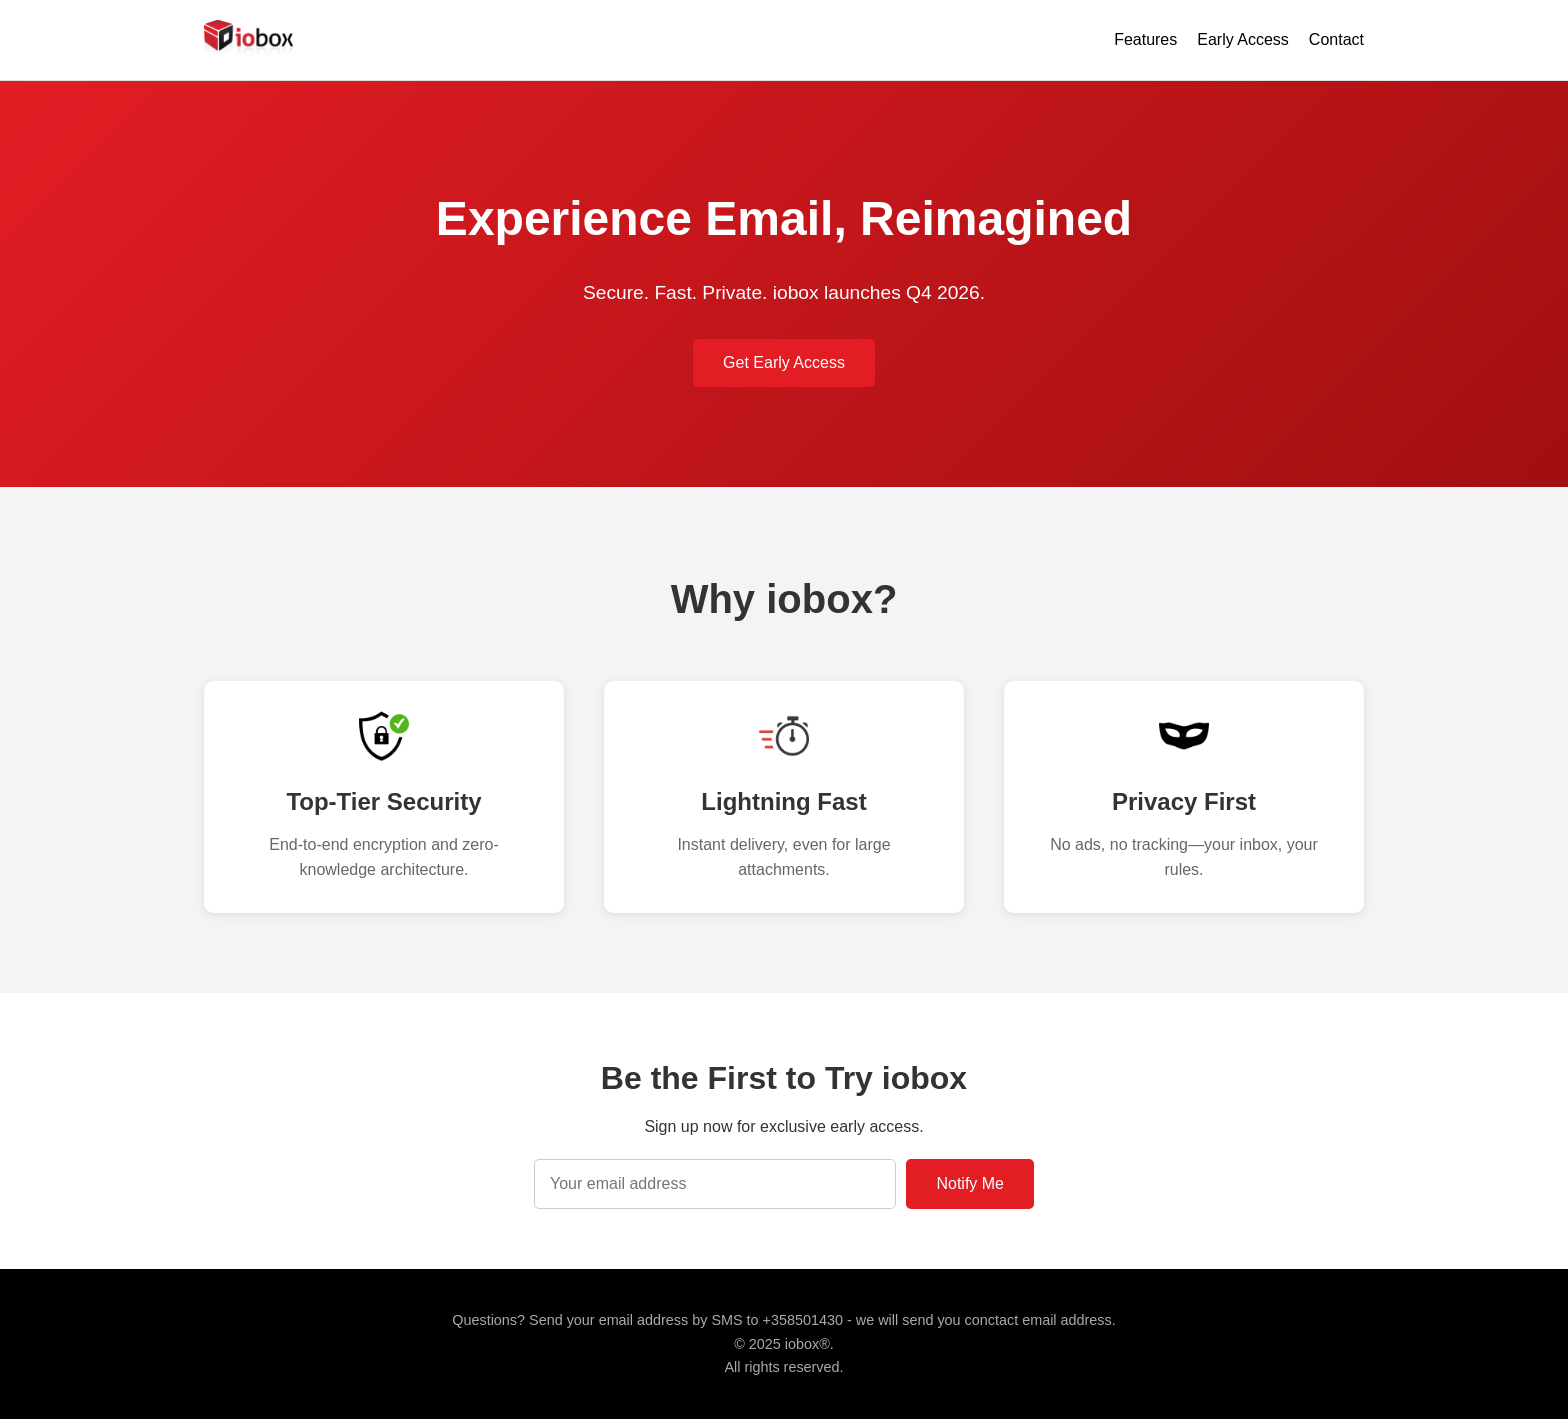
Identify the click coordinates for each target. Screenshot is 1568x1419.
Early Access (1243, 39)
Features (1145, 39)
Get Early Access (784, 362)
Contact (1336, 39)
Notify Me (970, 1183)
